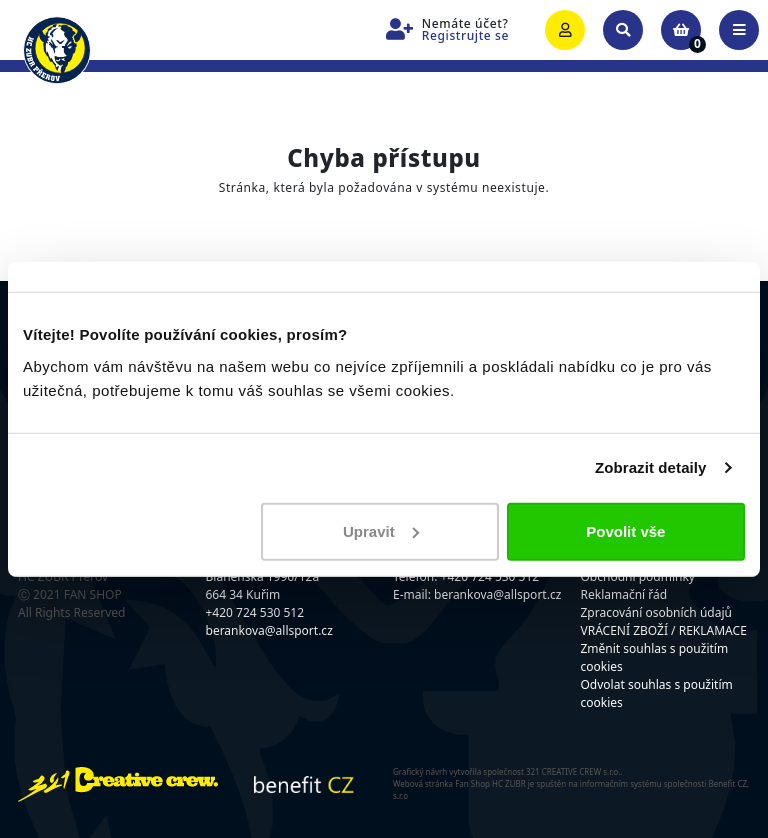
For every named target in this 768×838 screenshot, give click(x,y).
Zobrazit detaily (651, 467)
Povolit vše (625, 530)
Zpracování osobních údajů (656, 612)
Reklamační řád (624, 594)
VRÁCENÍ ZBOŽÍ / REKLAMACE (664, 630)
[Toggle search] (623, 30)
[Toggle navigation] (739, 30)
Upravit (381, 530)
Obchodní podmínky (638, 576)
